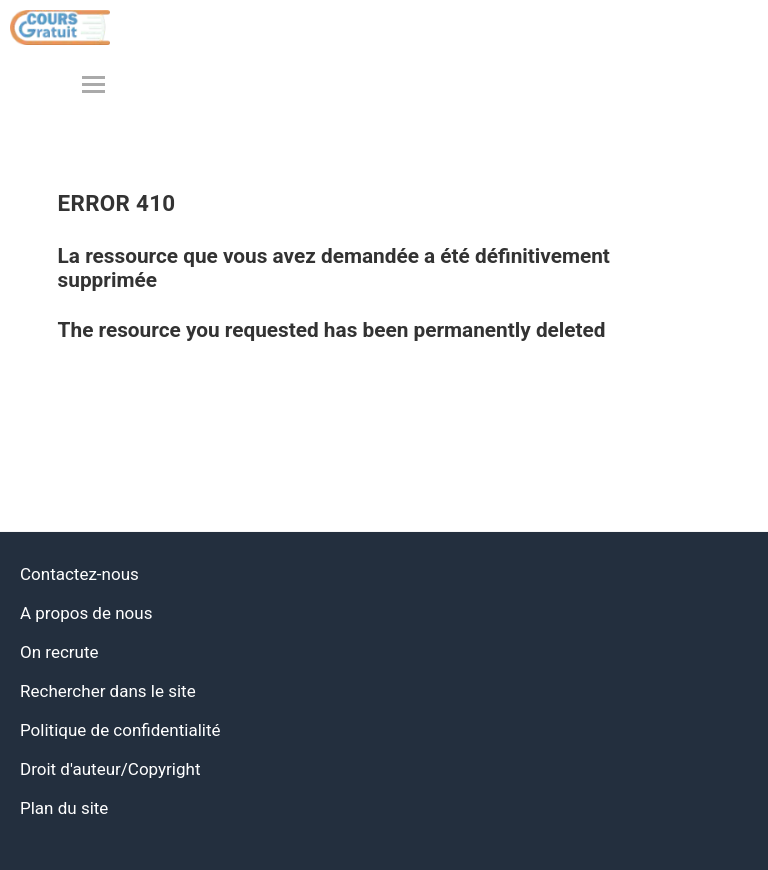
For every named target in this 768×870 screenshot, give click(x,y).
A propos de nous (86, 613)
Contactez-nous (79, 574)
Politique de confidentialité (120, 730)
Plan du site (64, 808)
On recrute (59, 652)
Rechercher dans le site (108, 691)
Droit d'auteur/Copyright (110, 769)
